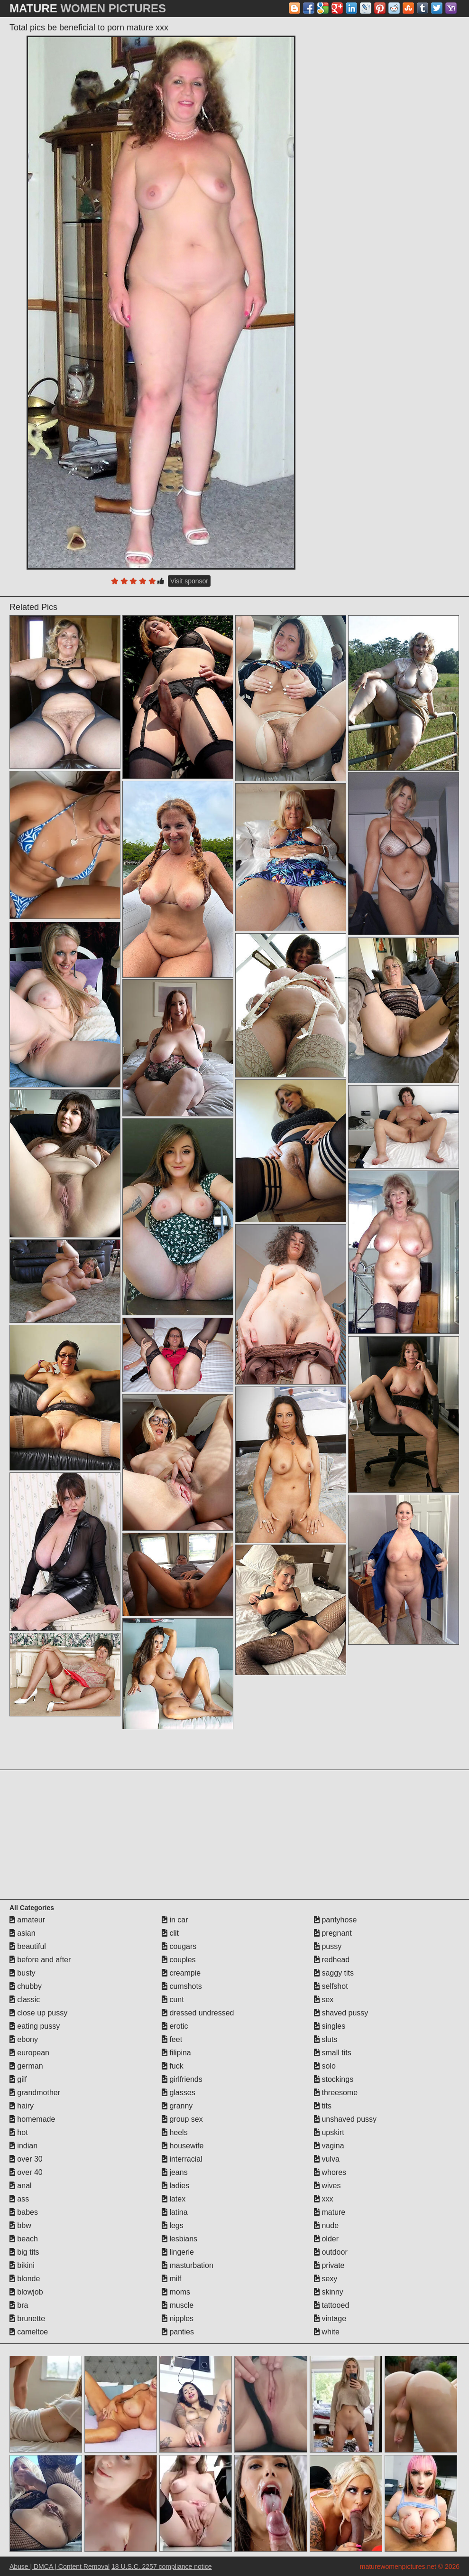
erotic (175, 2026)
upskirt (329, 2132)
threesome (336, 2093)
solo (325, 2066)
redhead (331, 1960)
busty (22, 1973)
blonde (24, 2279)
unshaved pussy (345, 2119)
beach (23, 2239)
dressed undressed (198, 2013)
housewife (183, 2146)
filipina (176, 2053)
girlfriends (182, 2079)
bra (18, 2305)
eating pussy (34, 2026)
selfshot (331, 1986)
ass (19, 2199)
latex (173, 2199)
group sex (182, 2119)
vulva (327, 2159)
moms (176, 2292)
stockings (333, 2079)
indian (23, 2146)
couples (179, 1960)
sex (323, 1999)
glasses (178, 2093)
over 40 (26, 2172)
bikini (22, 2265)
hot (18, 2132)
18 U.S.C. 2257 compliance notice (161, 2566)
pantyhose (335, 1920)
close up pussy (38, 2013)
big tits (24, 2252)
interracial (182, 2159)
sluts (325, 2039)
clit (170, 1933)
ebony (23, 2039)
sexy (325, 2279)
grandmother (34, 2093)
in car (175, 1920)
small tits (332, 2053)
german (26, 2066)
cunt (173, 1999)
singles (329, 2026)
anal (20, 2186)
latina (175, 2212)
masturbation (187, 2265)
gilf (18, 2079)
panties (178, 2332)
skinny (328, 2292)
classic (24, 1999)
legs (173, 2225)
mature (329, 2212)
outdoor (331, 2252)
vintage (330, 2318)
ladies (175, 2186)
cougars (179, 1946)
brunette (27, 2318)
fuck (173, 2066)
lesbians (179, 2239)
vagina (329, 2146)
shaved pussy (341, 2013)
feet (172, 2039)
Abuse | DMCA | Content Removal (59, 2566)
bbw (20, 2225)
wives (327, 2186)
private (329, 2265)
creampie (181, 1973)
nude (326, 2225)
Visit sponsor (189, 581)
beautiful (27, 1946)
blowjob (26, 2292)
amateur (27, 1920)
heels (175, 2132)
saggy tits (334, 1973)
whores (330, 2172)
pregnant (333, 1933)
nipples (177, 2318)
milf (171, 2279)
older (326, 2239)
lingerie (178, 2252)
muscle (177, 2305)
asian (22, 1933)
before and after (40, 1960)
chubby (25, 1986)
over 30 (26, 2159)
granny (177, 2106)
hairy (21, 2106)
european (29, 2053)
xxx (323, 2199)
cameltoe (28, 2332)
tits (322, 2106)
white (327, 2332)
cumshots (182, 1986)
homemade (32, 2119)
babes (23, 2212)
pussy (327, 1946)
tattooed (331, 2305)
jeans (175, 2172)
